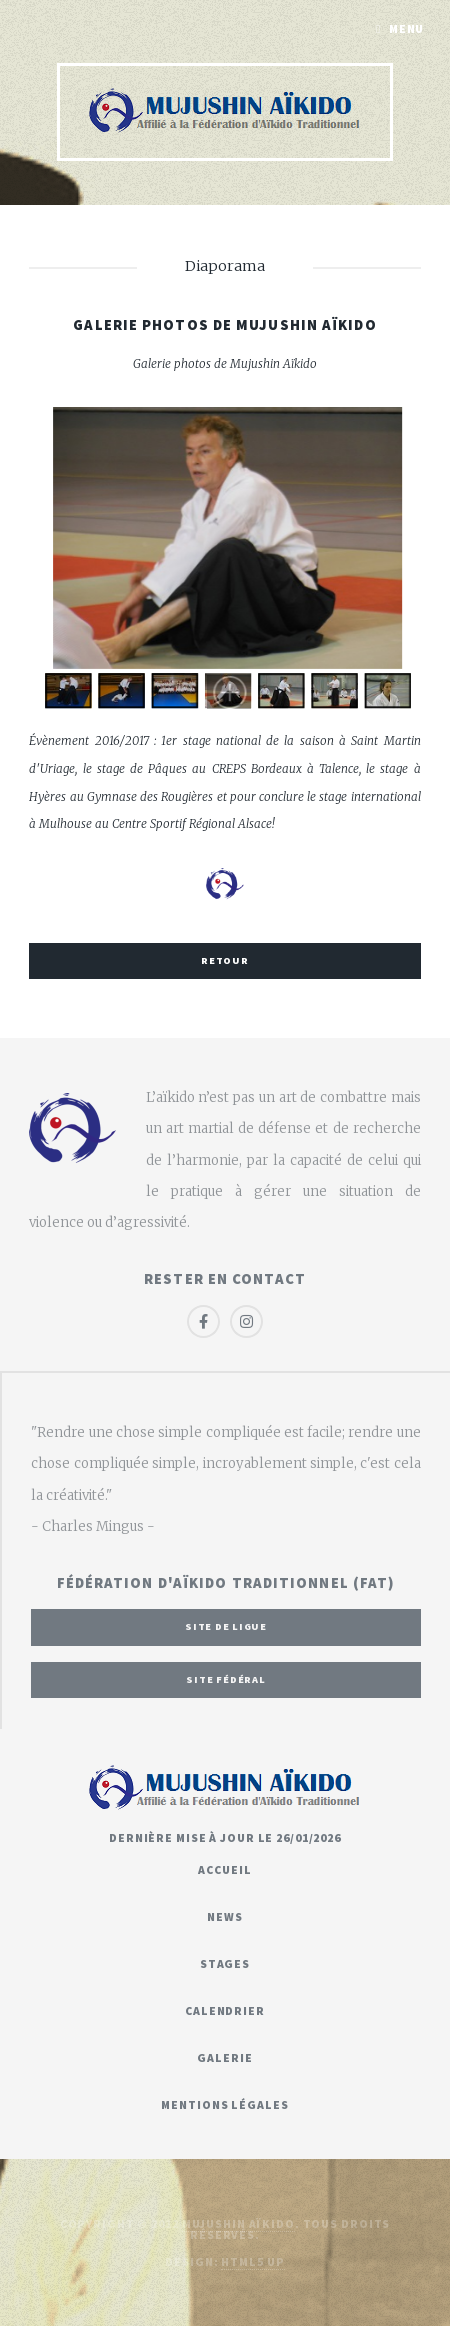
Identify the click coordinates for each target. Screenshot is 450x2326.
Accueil (224, 1869)
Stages (225, 1963)
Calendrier (225, 2010)
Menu (407, 28)
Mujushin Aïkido (238, 2223)
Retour (225, 960)
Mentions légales (224, 2104)
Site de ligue (226, 1626)
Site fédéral (225, 1679)
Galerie (224, 2057)
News (225, 1916)
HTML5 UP (252, 2261)
